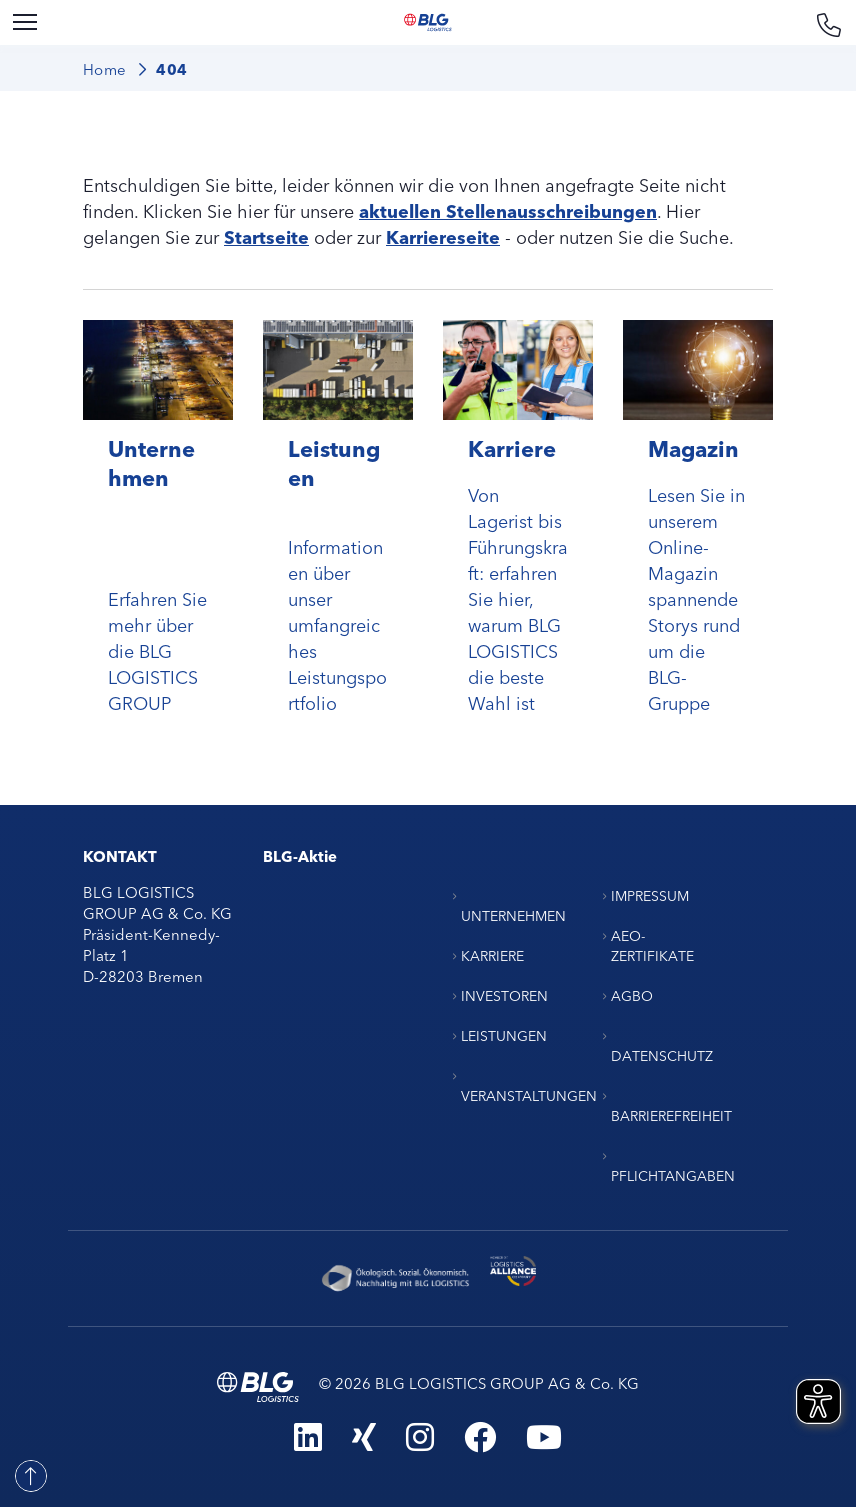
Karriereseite (443, 236)
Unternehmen (151, 462)
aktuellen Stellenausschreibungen (508, 210)
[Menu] (25, 22)
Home (105, 68)
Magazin (693, 447)
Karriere (512, 447)
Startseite (266, 236)
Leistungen (334, 462)
